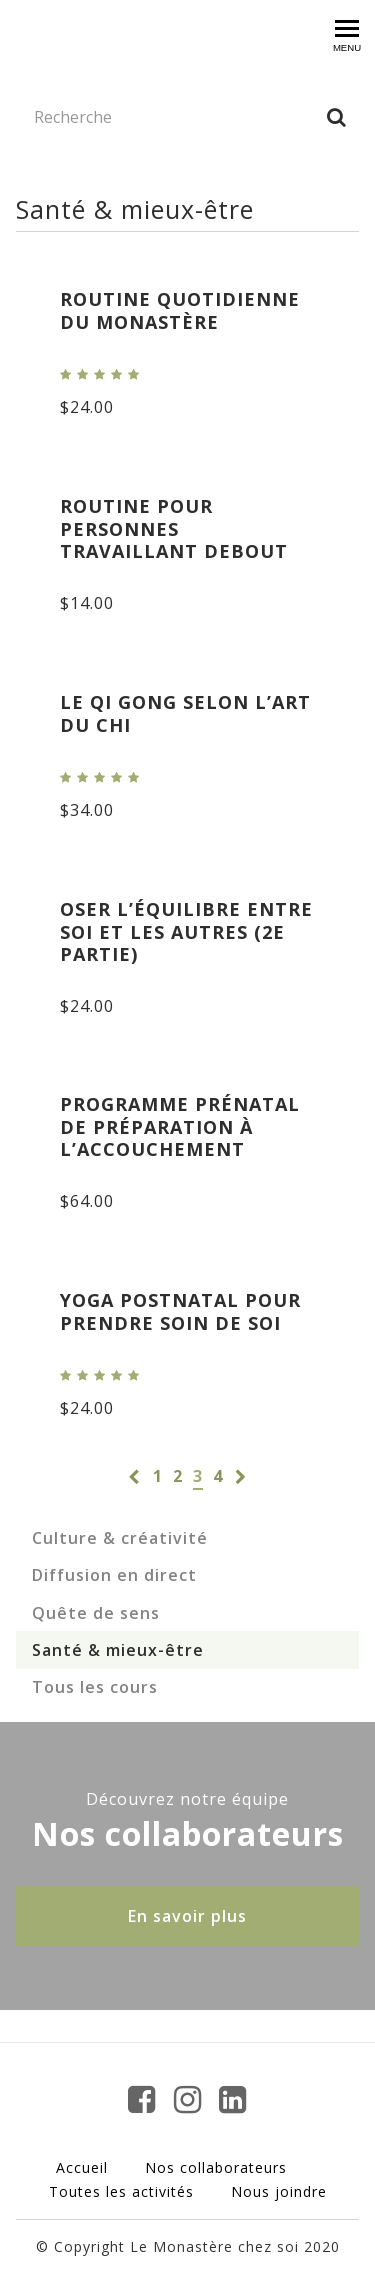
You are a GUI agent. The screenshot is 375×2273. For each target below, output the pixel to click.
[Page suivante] (241, 1476)
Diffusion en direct (114, 1575)
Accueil (82, 2167)
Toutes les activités (121, 2191)
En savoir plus (187, 1916)
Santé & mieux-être (118, 1650)
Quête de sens (96, 1613)
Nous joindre (279, 2191)
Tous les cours (95, 1687)
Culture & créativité (120, 1538)
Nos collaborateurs (216, 2167)
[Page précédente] (134, 1476)
